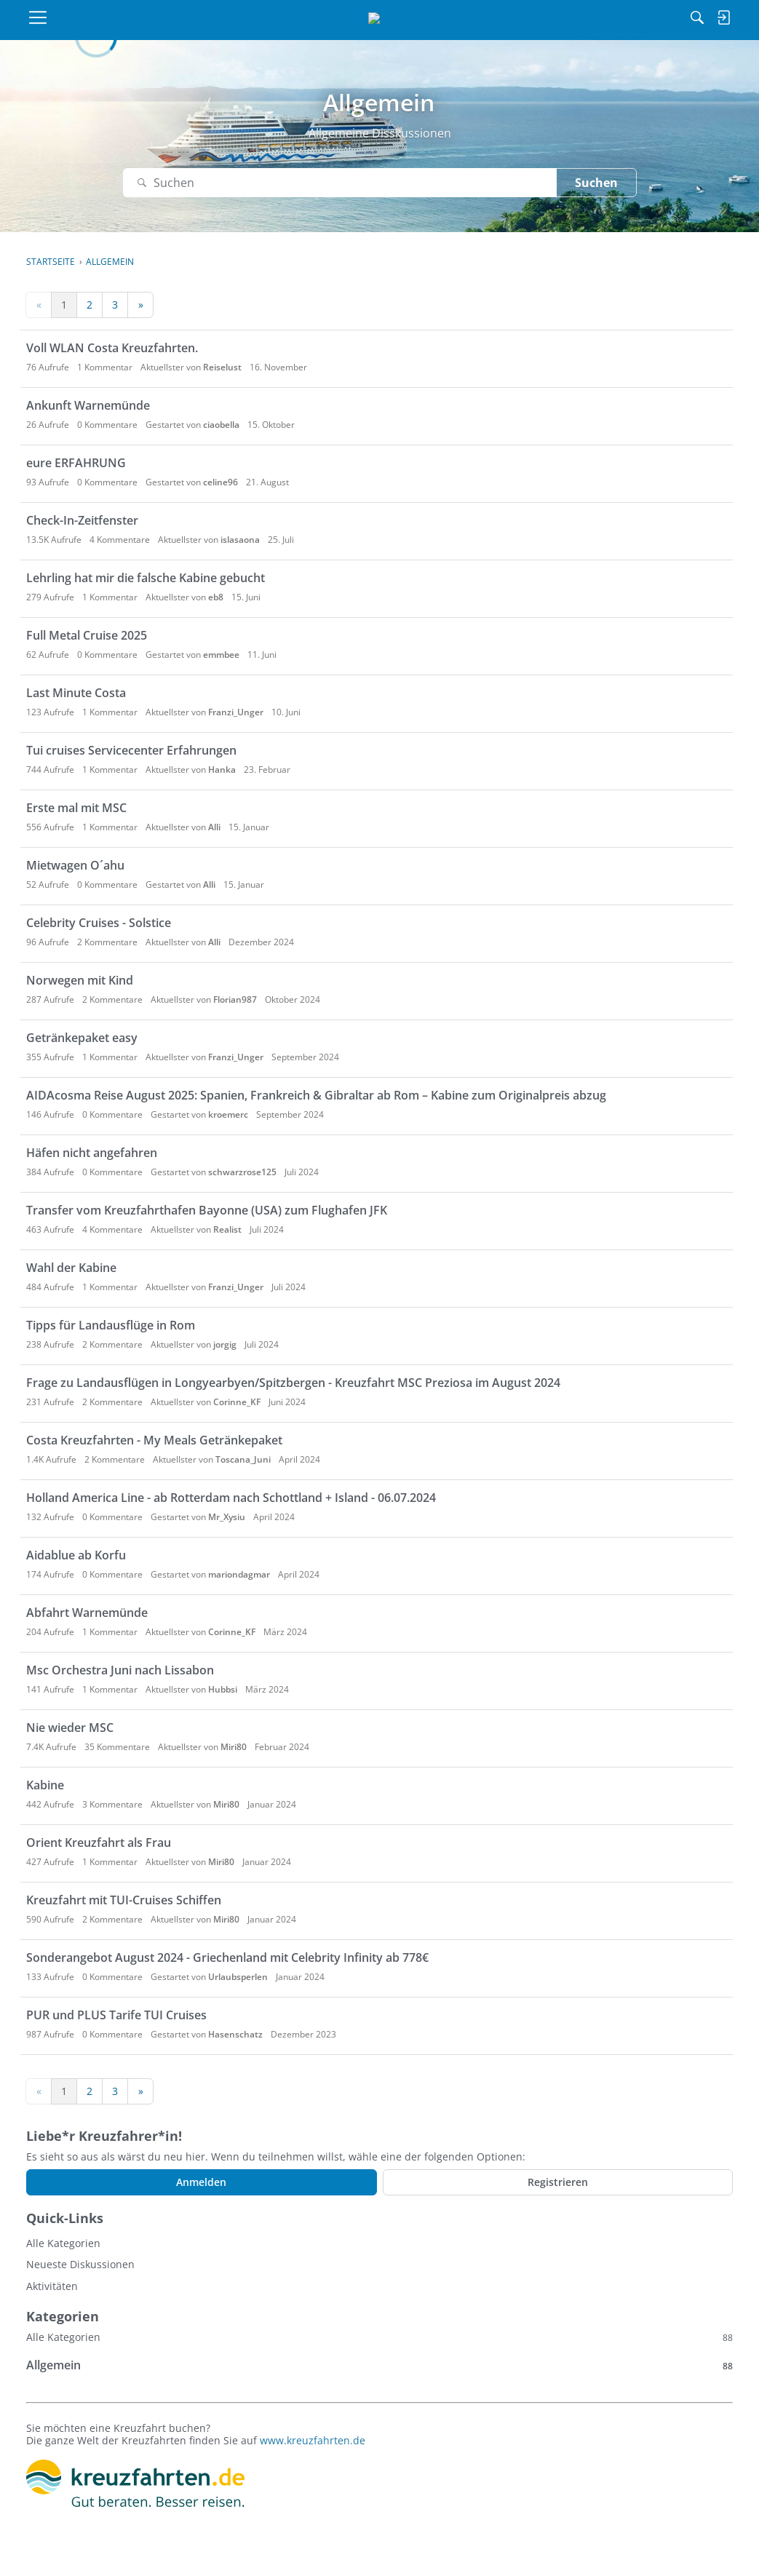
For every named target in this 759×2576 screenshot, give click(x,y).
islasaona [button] (240, 539)
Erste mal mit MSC (76, 808)
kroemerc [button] (228, 1114)
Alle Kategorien (63, 2243)
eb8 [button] (215, 597)
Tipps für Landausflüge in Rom (110, 1325)
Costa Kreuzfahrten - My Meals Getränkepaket (154, 1440)
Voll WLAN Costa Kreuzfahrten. (112, 348)
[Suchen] (553, 17)
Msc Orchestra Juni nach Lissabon (120, 1670)
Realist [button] (227, 1229)
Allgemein (379, 2365)
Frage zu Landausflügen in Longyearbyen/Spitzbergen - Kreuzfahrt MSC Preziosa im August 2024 (293, 1383)
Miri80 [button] (233, 1747)
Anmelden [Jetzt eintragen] (201, 2182)
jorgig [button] (225, 1344)
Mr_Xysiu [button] (226, 1517)
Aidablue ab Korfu (76, 1555)
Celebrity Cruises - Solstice (98, 923)
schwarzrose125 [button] (242, 1172)
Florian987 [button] (235, 999)
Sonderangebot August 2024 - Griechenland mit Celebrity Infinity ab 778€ (227, 1957)
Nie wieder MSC (70, 1728)
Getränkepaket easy (82, 1038)
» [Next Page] (140, 304)
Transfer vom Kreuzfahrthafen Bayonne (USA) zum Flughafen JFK (206, 1210)
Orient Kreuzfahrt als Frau (98, 1842)
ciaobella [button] (221, 424)
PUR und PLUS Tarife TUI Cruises (116, 2015)
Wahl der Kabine (71, 1268)
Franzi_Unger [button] (235, 712)
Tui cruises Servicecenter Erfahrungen (131, 750)
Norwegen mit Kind (79, 980)
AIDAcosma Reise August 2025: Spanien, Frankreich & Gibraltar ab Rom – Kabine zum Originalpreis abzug (316, 1095)
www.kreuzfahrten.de (312, 2440)
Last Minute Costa (76, 693)
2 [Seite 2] (89, 304)
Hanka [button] (222, 769)
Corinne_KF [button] (237, 1402)
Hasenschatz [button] (235, 2034)
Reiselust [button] (222, 367)
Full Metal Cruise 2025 (86, 635)
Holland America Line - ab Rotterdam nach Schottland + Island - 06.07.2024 (231, 1498)
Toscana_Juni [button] (243, 1459)
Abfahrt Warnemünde (87, 1613)
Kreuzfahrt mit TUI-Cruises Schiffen (123, 1900)
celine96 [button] (220, 482)
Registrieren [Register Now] (558, 2182)
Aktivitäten (52, 2286)
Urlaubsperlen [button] (238, 1977)
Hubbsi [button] (222, 1689)
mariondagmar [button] (239, 1574)
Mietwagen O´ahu (75, 865)
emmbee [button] (221, 654)
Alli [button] (214, 827)
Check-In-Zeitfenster (82, 520)
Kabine (45, 1785)
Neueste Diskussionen (80, 2264)
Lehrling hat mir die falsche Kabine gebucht (145, 578)
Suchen (596, 183)
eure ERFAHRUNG (76, 463)
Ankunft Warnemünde (88, 405)
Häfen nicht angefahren (91, 1153)
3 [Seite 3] (115, 304)
